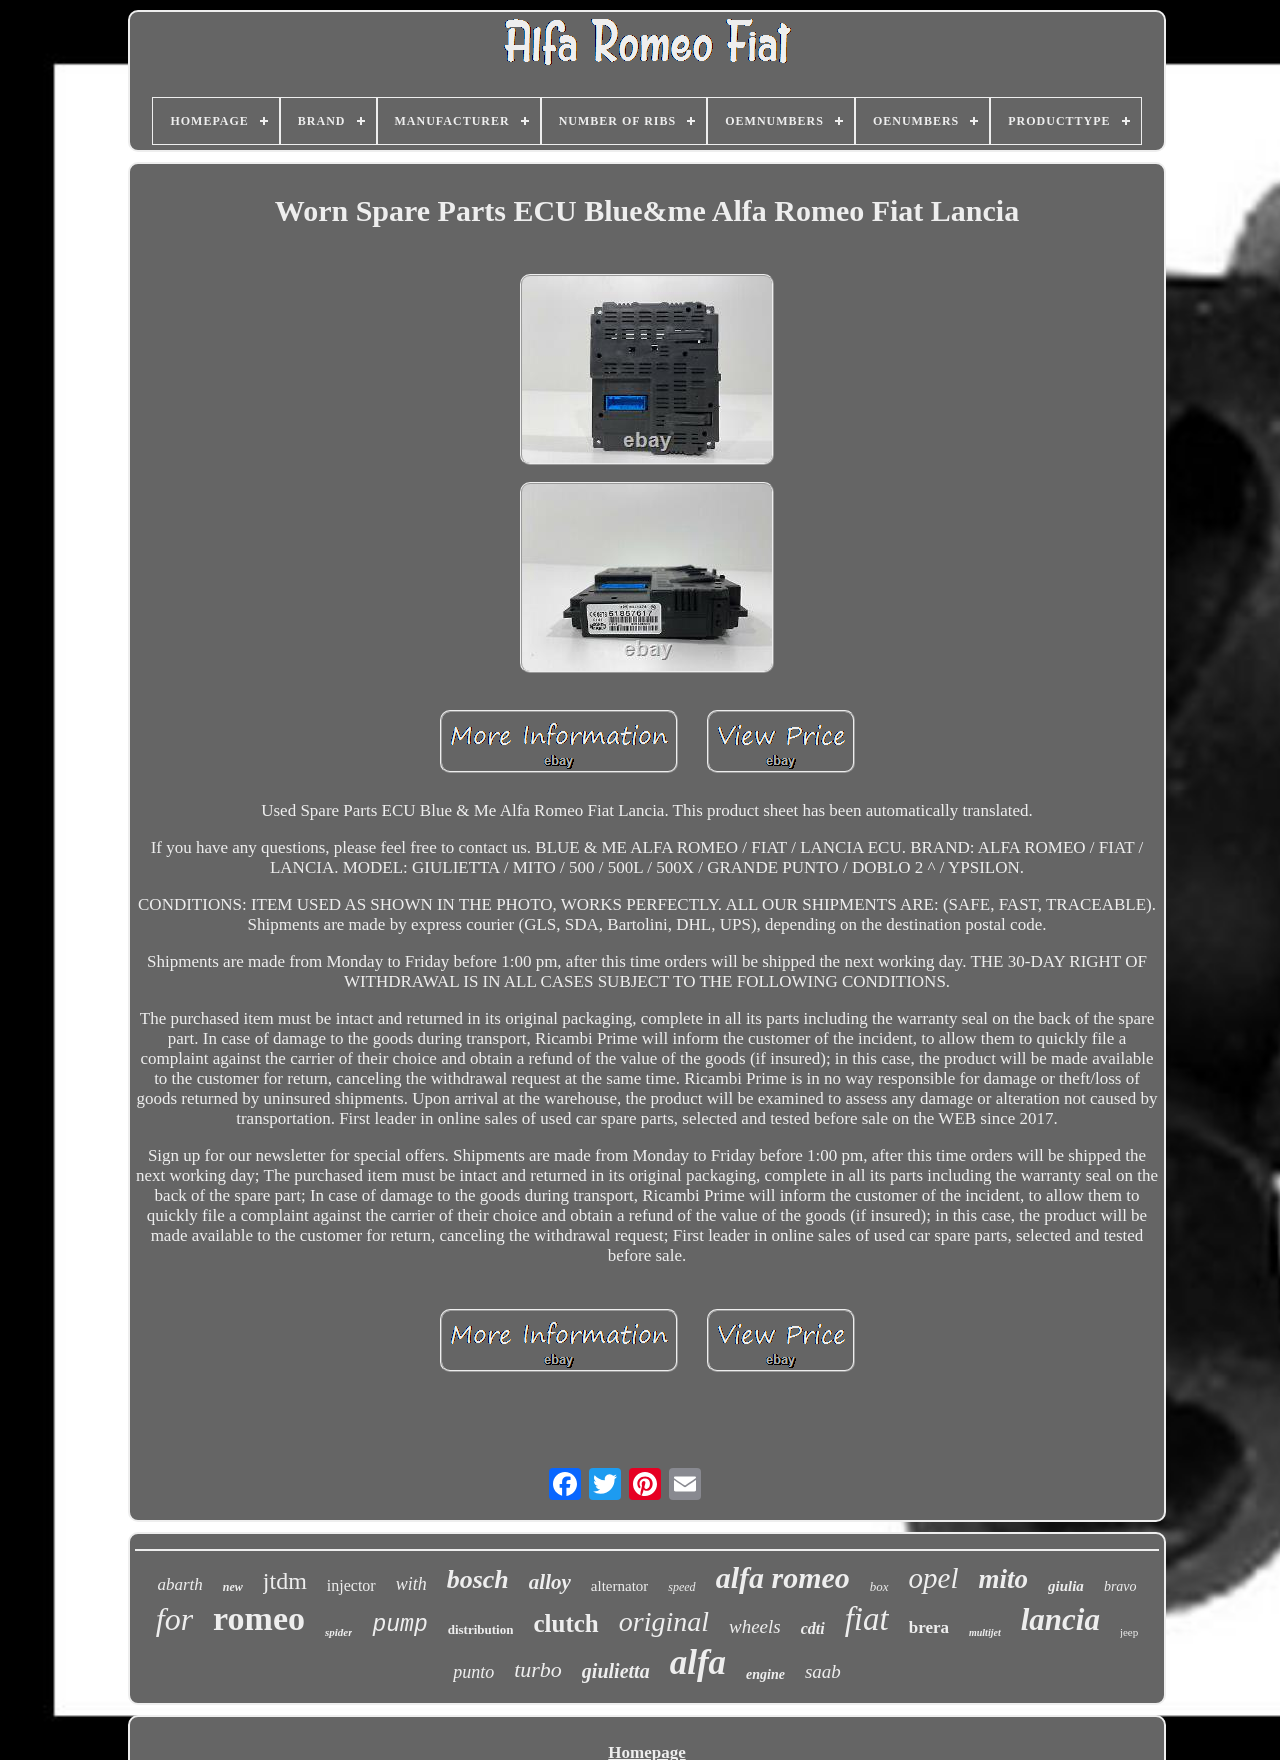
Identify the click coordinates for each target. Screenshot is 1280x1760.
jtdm (285, 1581)
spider (339, 1632)
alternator (619, 1586)
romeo (259, 1618)
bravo (1120, 1586)
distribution (481, 1629)
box (879, 1586)
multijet (985, 1632)
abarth (179, 1584)
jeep (1129, 1632)
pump (399, 1625)
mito (1004, 1579)
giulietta (616, 1671)
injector (351, 1585)
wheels (755, 1626)
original (664, 1621)
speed (681, 1587)
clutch (565, 1623)
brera (929, 1627)
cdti (813, 1628)
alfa (698, 1662)
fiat (867, 1619)
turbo (538, 1669)
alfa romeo (783, 1577)
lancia (1060, 1619)
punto (473, 1672)
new (233, 1587)
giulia (1066, 1586)
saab (823, 1671)
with (411, 1584)
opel (934, 1578)
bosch (478, 1579)
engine (765, 1674)
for (174, 1619)
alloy (550, 1582)
